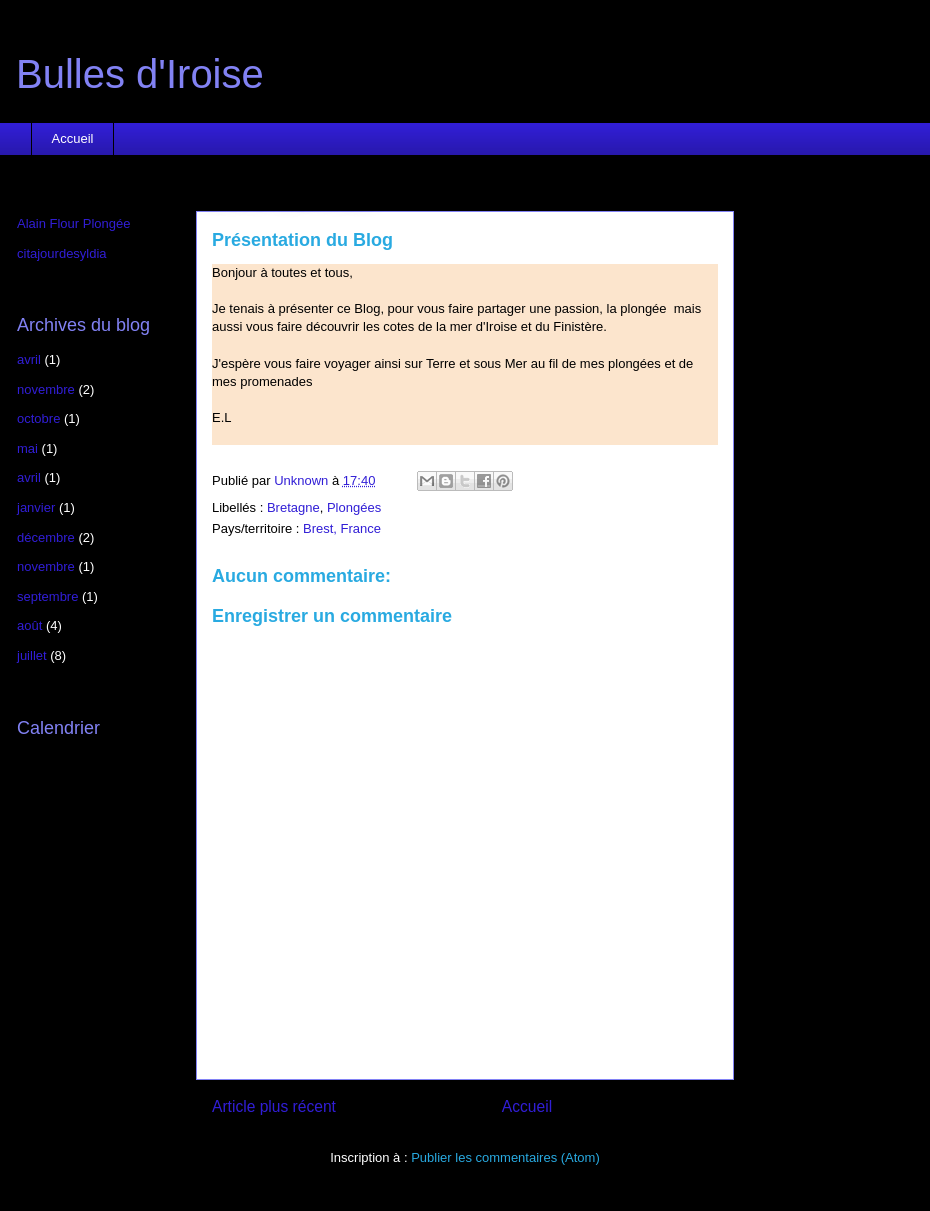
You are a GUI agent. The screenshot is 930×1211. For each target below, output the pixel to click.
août (29, 625)
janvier (36, 507)
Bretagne (293, 507)
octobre (38, 418)
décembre (46, 537)
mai (27, 448)
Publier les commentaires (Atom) (505, 1157)
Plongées (354, 507)
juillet (32, 655)
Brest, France (342, 528)
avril (29, 359)
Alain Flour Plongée (73, 223)
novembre (46, 389)
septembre (47, 596)
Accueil (73, 138)
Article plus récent (274, 1106)
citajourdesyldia (62, 253)
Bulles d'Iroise (140, 74)
